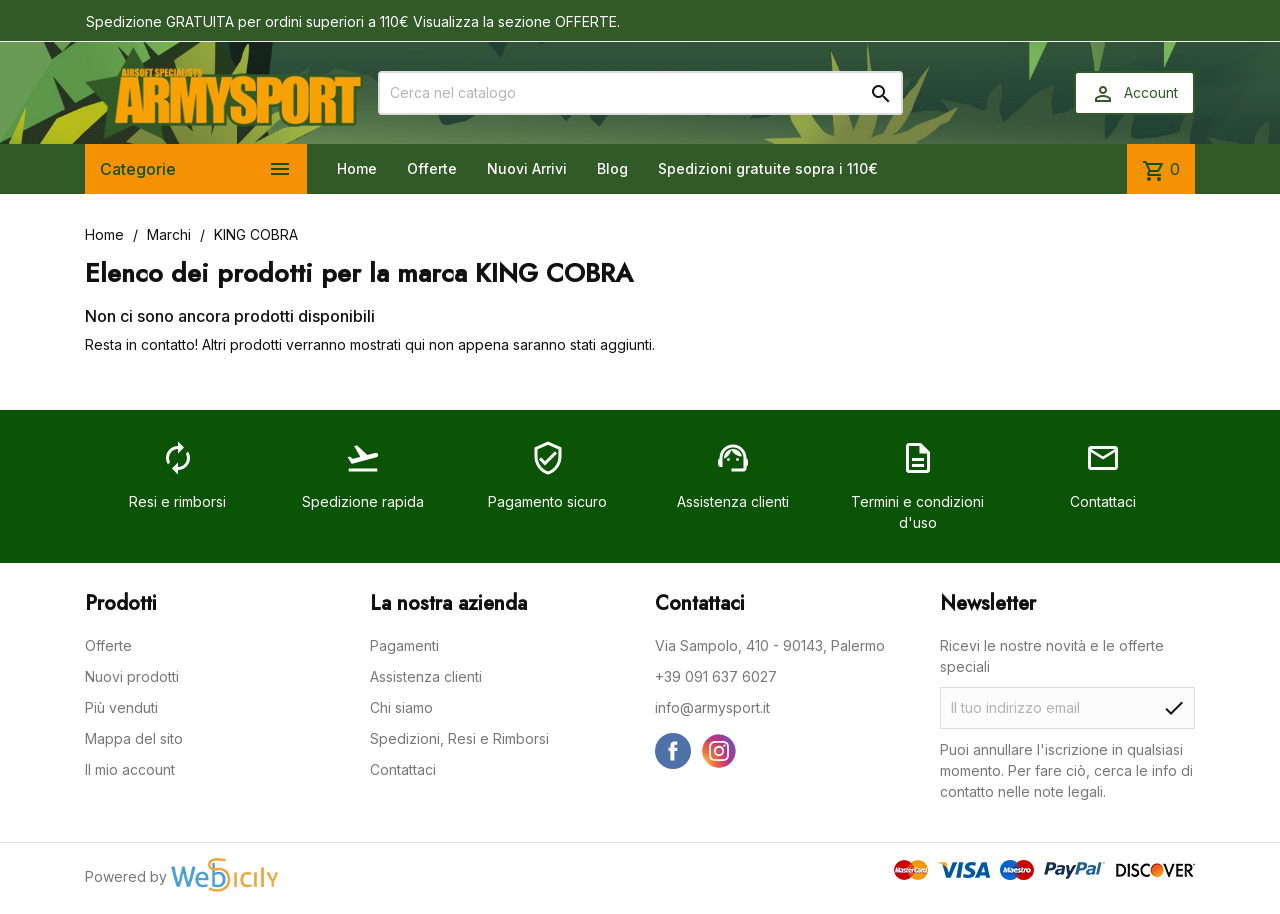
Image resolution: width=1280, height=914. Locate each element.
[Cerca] (640, 93)
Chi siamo (401, 707)
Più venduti (121, 707)
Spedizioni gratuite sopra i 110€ (768, 168)
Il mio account (130, 769)
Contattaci (403, 769)
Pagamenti (404, 645)
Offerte (432, 168)
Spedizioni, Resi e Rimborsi (459, 738)
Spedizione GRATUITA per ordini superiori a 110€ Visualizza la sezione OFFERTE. (353, 21)
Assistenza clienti (426, 676)
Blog (612, 168)
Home (357, 168)
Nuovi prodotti (132, 676)
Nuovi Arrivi (527, 168)
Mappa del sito (134, 738)
